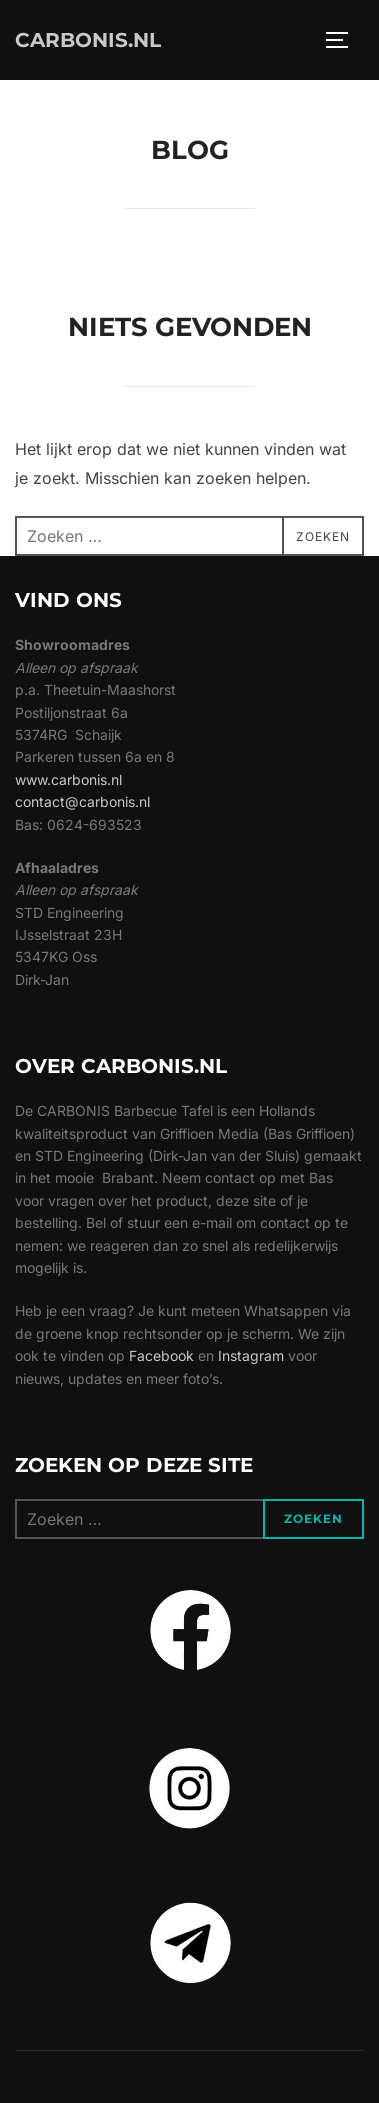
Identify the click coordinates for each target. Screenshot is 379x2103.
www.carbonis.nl (68, 779)
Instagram (251, 1355)
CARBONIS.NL (88, 40)
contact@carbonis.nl (82, 801)
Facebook (161, 1355)
